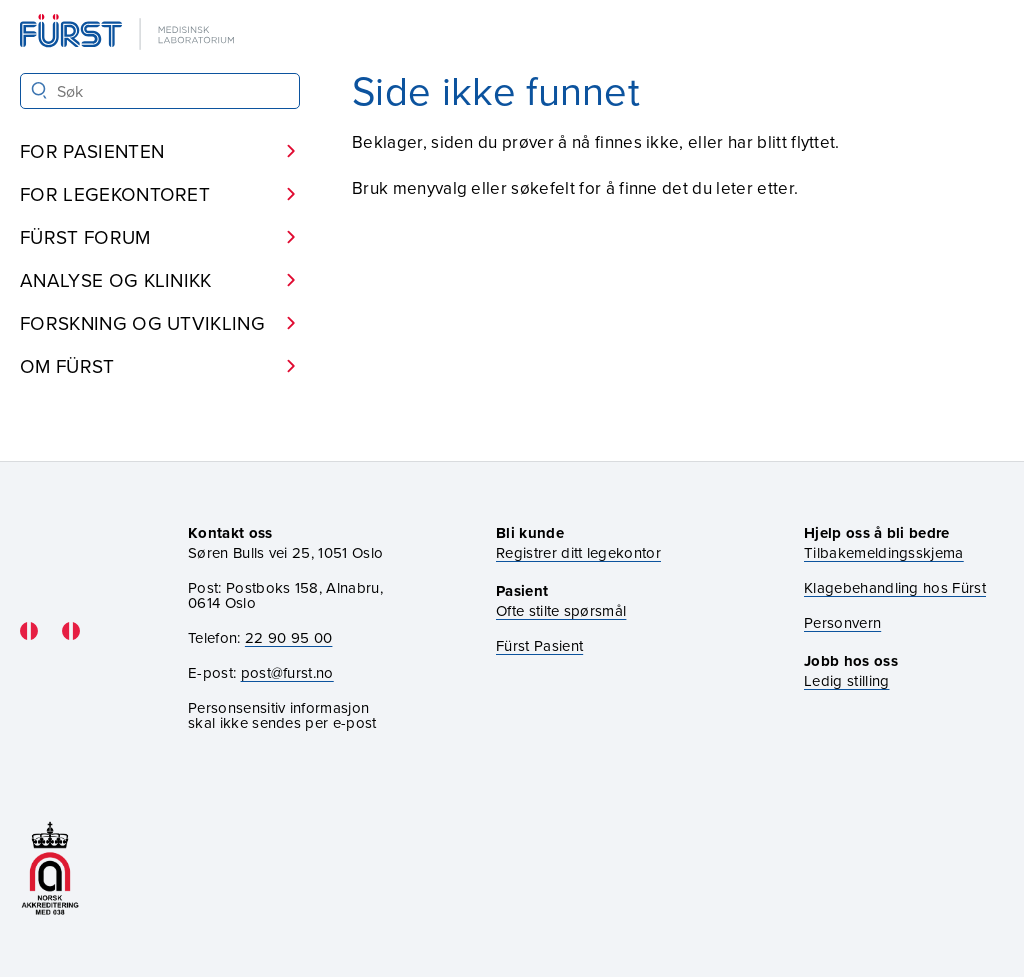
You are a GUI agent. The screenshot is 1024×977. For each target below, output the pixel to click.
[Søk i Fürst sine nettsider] (160, 91)
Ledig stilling (846, 680)
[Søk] (39, 90)
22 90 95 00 (289, 637)
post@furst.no (287, 672)
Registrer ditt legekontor (578, 552)
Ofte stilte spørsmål (561, 610)
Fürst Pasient (539, 645)
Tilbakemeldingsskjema (884, 552)
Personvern (842, 622)
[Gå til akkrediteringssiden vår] (50, 868)
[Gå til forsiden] (129, 33)
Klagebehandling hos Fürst (895, 587)
